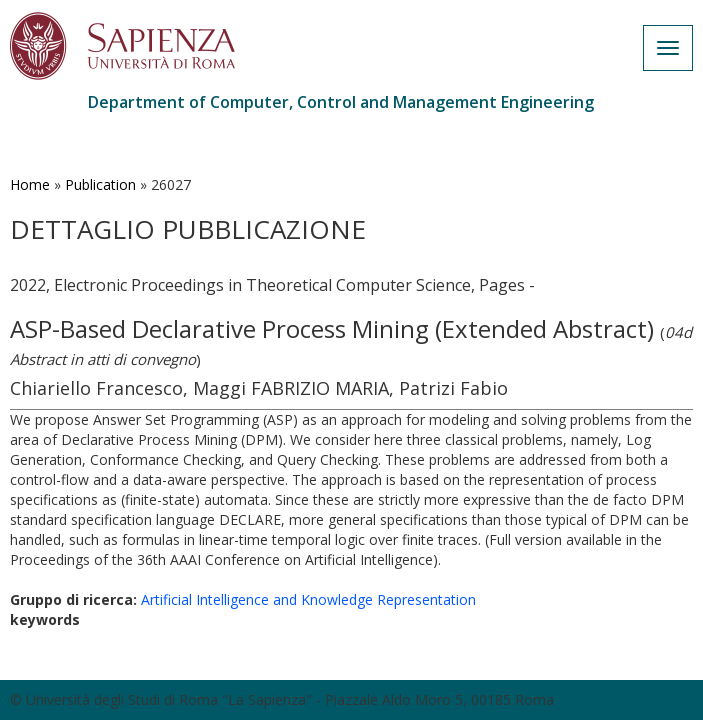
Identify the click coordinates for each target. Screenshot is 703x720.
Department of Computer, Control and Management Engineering (341, 102)
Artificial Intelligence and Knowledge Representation (308, 599)
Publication (100, 184)
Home (30, 184)
